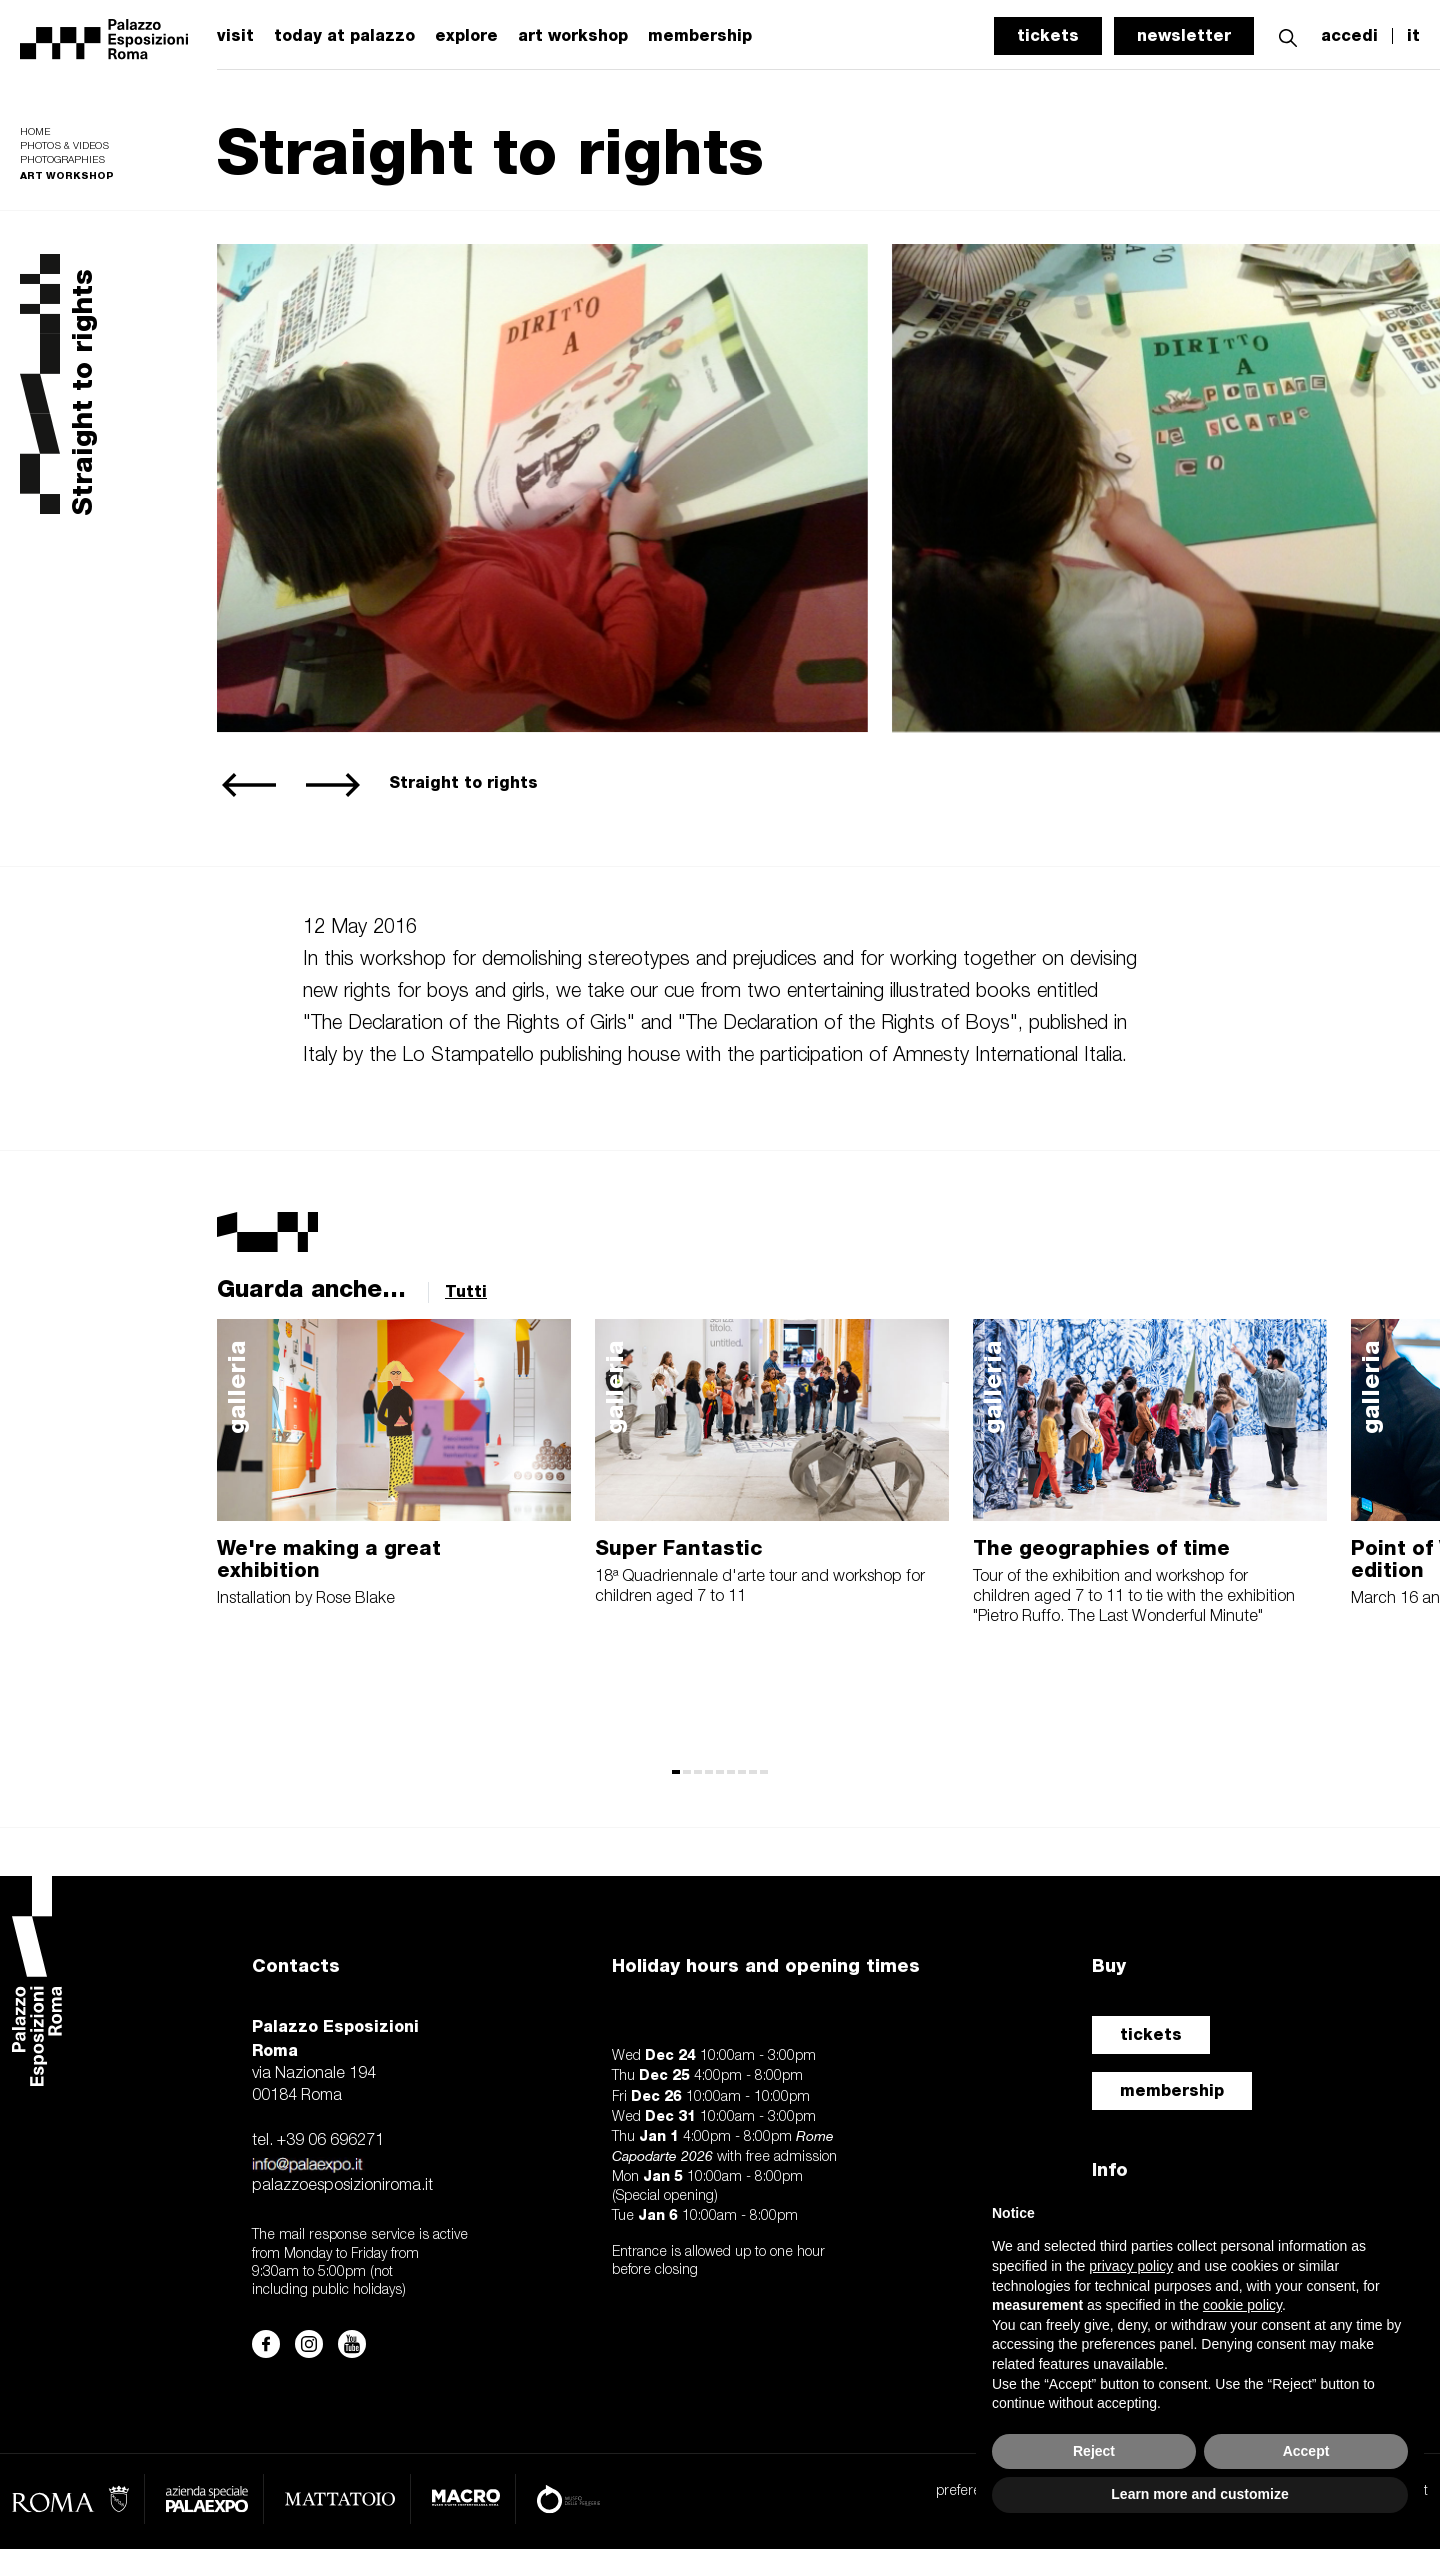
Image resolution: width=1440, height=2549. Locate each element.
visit (235, 36)
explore (466, 36)
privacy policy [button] (1131, 2266)
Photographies (62, 160)
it (1413, 36)
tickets (1048, 35)
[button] (1288, 35)
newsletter (1184, 35)
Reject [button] (1094, 2451)
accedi (1349, 36)
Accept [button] (1306, 2451)
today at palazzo (344, 36)
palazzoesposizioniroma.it (342, 2186)
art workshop (573, 36)
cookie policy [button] (1242, 2305)
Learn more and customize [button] (1199, 2494)
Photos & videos (64, 146)
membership (700, 36)
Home (35, 132)
